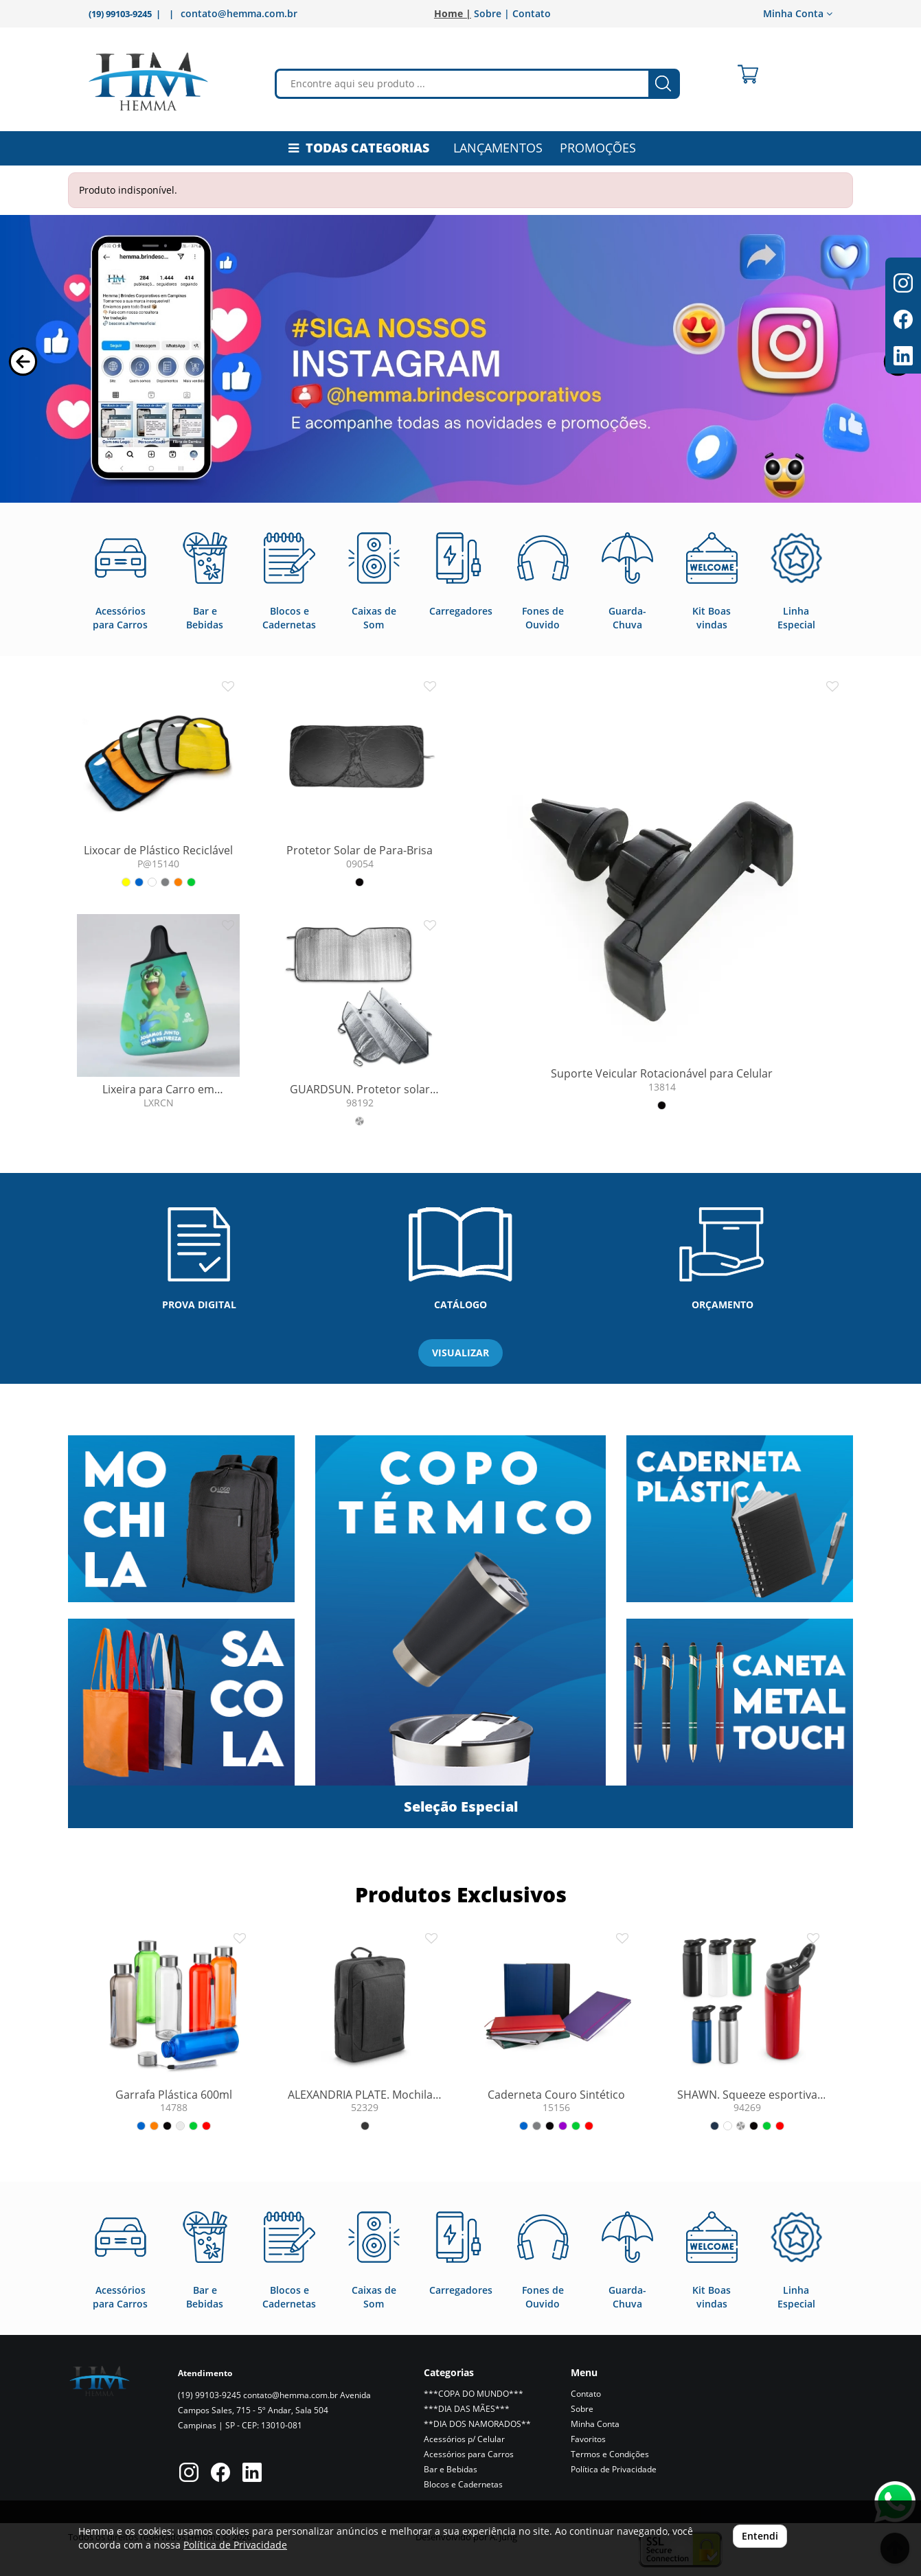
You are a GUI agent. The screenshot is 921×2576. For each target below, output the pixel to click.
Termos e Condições (610, 2454)
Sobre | (492, 13)
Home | (452, 13)
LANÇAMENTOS (498, 147)
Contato (531, 13)
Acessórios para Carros (469, 2454)
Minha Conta (797, 13)
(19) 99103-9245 (209, 2395)
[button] (23, 361)
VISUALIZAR (460, 1352)
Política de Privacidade (614, 2469)
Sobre (582, 2409)
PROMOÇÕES (598, 147)
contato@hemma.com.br (239, 13)
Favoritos (588, 2439)
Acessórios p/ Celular (464, 2439)
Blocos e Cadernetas (463, 2484)
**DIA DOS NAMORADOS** (477, 2424)
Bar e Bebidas (450, 2469)
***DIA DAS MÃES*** (467, 2409)
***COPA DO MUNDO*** (473, 2394)
